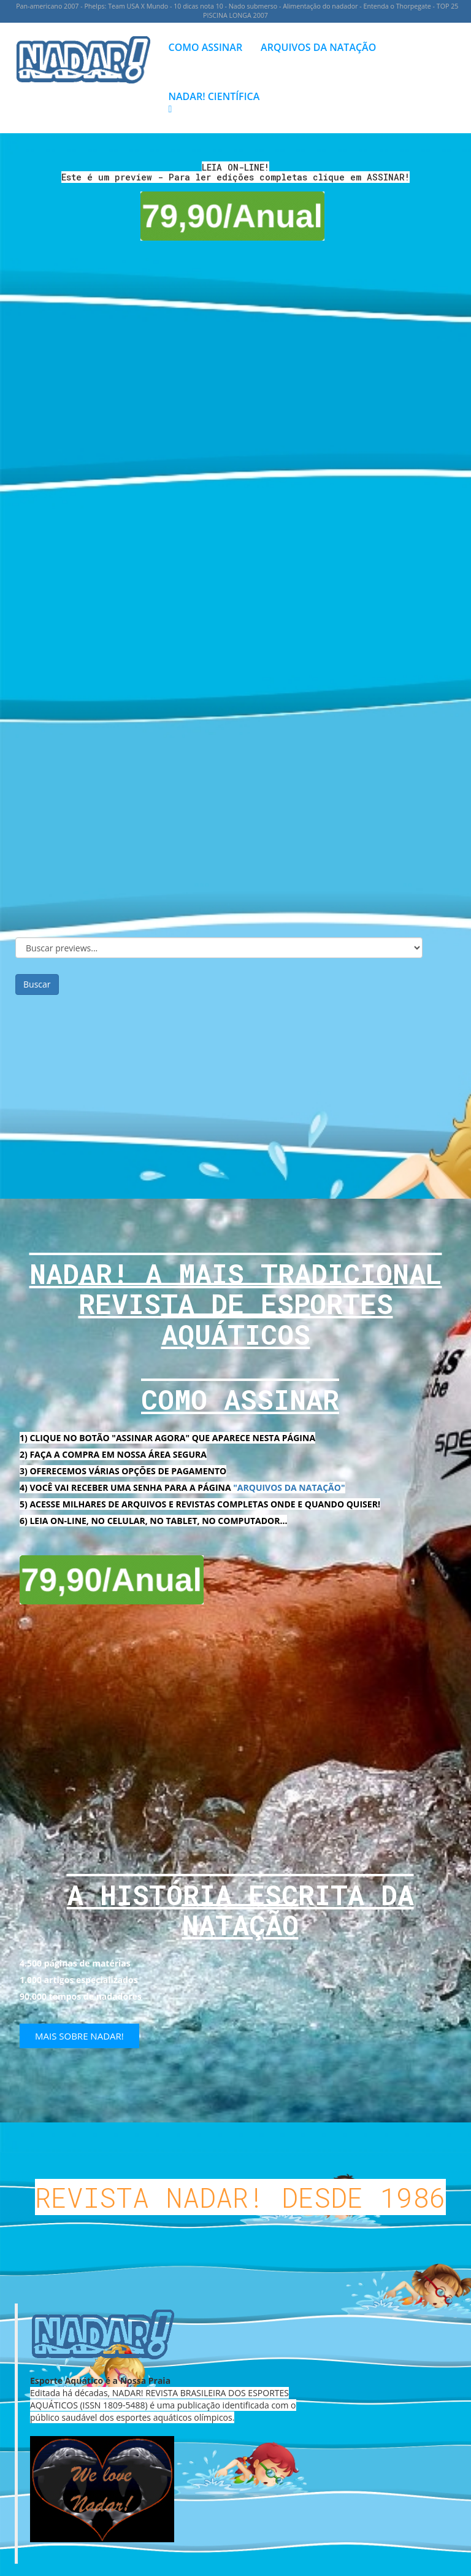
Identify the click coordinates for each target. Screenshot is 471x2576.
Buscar (37, 984)
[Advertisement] (235, 1096)
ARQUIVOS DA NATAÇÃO (318, 47)
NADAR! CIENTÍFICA (214, 102)
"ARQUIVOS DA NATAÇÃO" (289, 1487)
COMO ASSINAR (206, 47)
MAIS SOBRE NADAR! (79, 2036)
